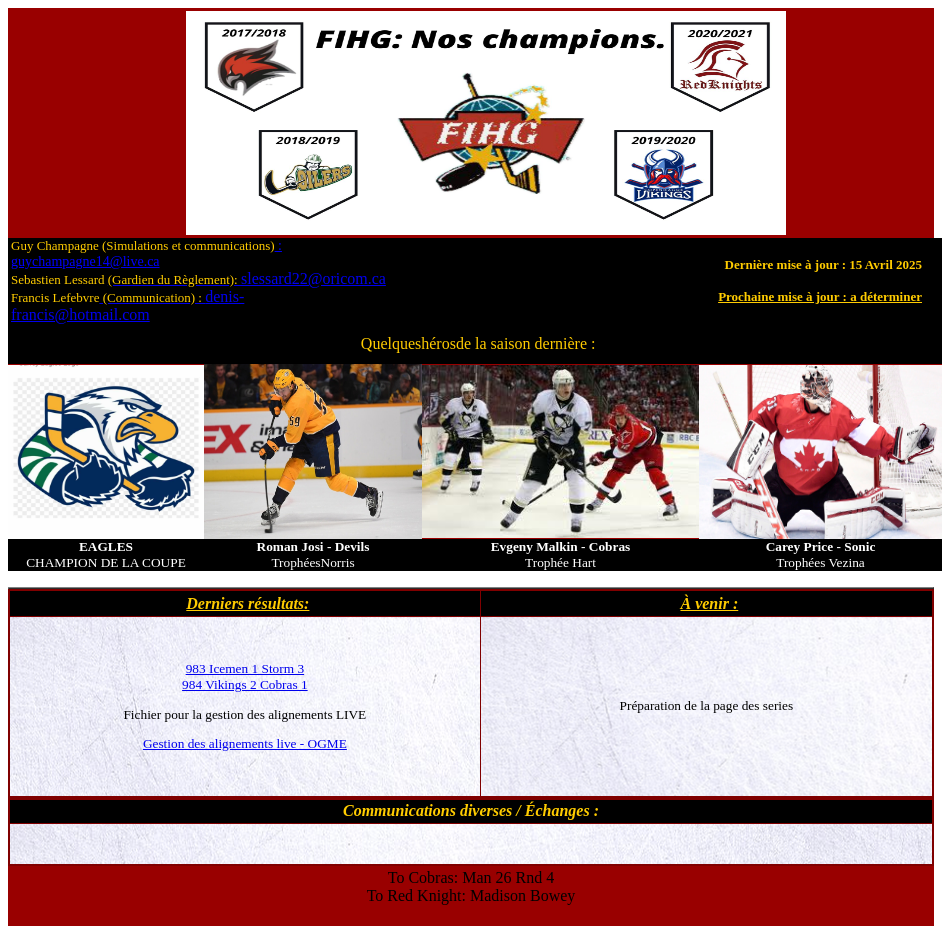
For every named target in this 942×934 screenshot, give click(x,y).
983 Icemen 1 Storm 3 (245, 668)
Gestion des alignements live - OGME (245, 743)
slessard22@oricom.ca (247, 278)
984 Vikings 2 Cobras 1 (245, 684)
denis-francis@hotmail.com (127, 305)
